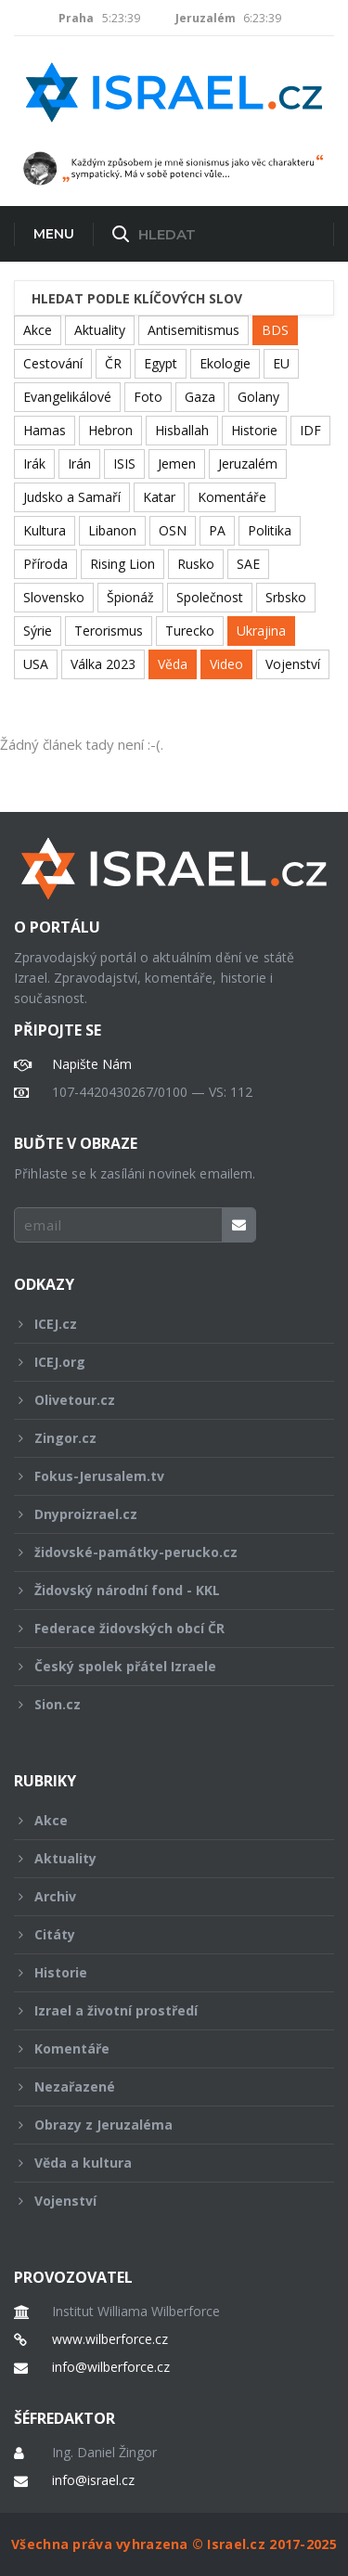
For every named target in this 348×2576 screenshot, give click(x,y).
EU (281, 363)
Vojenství (292, 664)
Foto (148, 397)
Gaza (200, 397)
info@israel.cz (93, 2480)
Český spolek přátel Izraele (161, 1666)
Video (226, 664)
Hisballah (182, 430)
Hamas (44, 430)
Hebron (110, 430)
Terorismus (108, 630)
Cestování (53, 363)
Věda (172, 664)
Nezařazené (161, 2086)
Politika (269, 530)
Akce (37, 330)
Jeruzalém (247, 463)
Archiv (161, 1896)
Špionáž (130, 597)
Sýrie (37, 630)
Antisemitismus (193, 330)
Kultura (44, 530)
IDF (310, 430)
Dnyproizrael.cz (161, 1514)
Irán (79, 463)
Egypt (160, 363)
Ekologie (225, 363)
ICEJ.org (161, 1362)
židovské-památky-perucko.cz (161, 1552)
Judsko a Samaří (72, 497)
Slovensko (53, 597)
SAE (248, 564)
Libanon (112, 530)
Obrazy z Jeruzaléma (161, 2124)
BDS (275, 330)
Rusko (195, 564)
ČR (113, 363)
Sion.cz (161, 1704)
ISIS (124, 463)
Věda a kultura (161, 2162)
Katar (159, 497)
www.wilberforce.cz (110, 2339)
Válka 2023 (103, 664)
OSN (173, 530)
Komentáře (232, 497)
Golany (258, 397)
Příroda (45, 564)
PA (217, 530)
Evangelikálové (67, 397)
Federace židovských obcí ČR (161, 1628)
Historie (254, 430)
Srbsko (285, 597)
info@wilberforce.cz (111, 2367)
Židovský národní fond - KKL (161, 1590)
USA (35, 664)
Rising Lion (122, 564)
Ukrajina (261, 630)
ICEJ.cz (161, 1324)
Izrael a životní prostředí (161, 2010)
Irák (34, 463)
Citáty (161, 1934)
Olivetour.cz (161, 1400)
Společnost (209, 597)
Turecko (189, 630)
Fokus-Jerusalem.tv (161, 1476)
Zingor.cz (161, 1438)
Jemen (177, 463)
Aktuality (99, 330)
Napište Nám (92, 1064)
